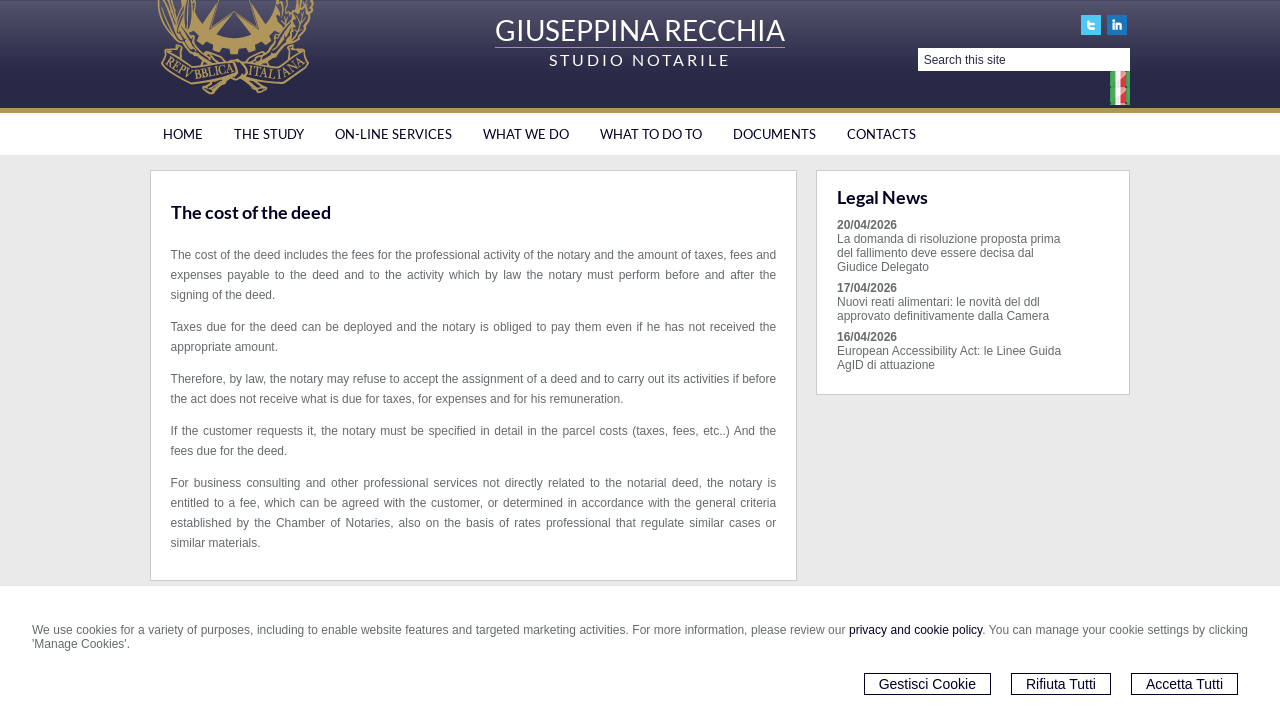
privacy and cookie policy (915, 630)
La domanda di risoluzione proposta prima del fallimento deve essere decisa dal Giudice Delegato (948, 253)
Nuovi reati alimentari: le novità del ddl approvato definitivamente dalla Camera (943, 309)
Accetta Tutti (1184, 684)
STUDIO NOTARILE (640, 59)
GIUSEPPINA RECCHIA (640, 30)
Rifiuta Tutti (1061, 684)
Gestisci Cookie (927, 684)
